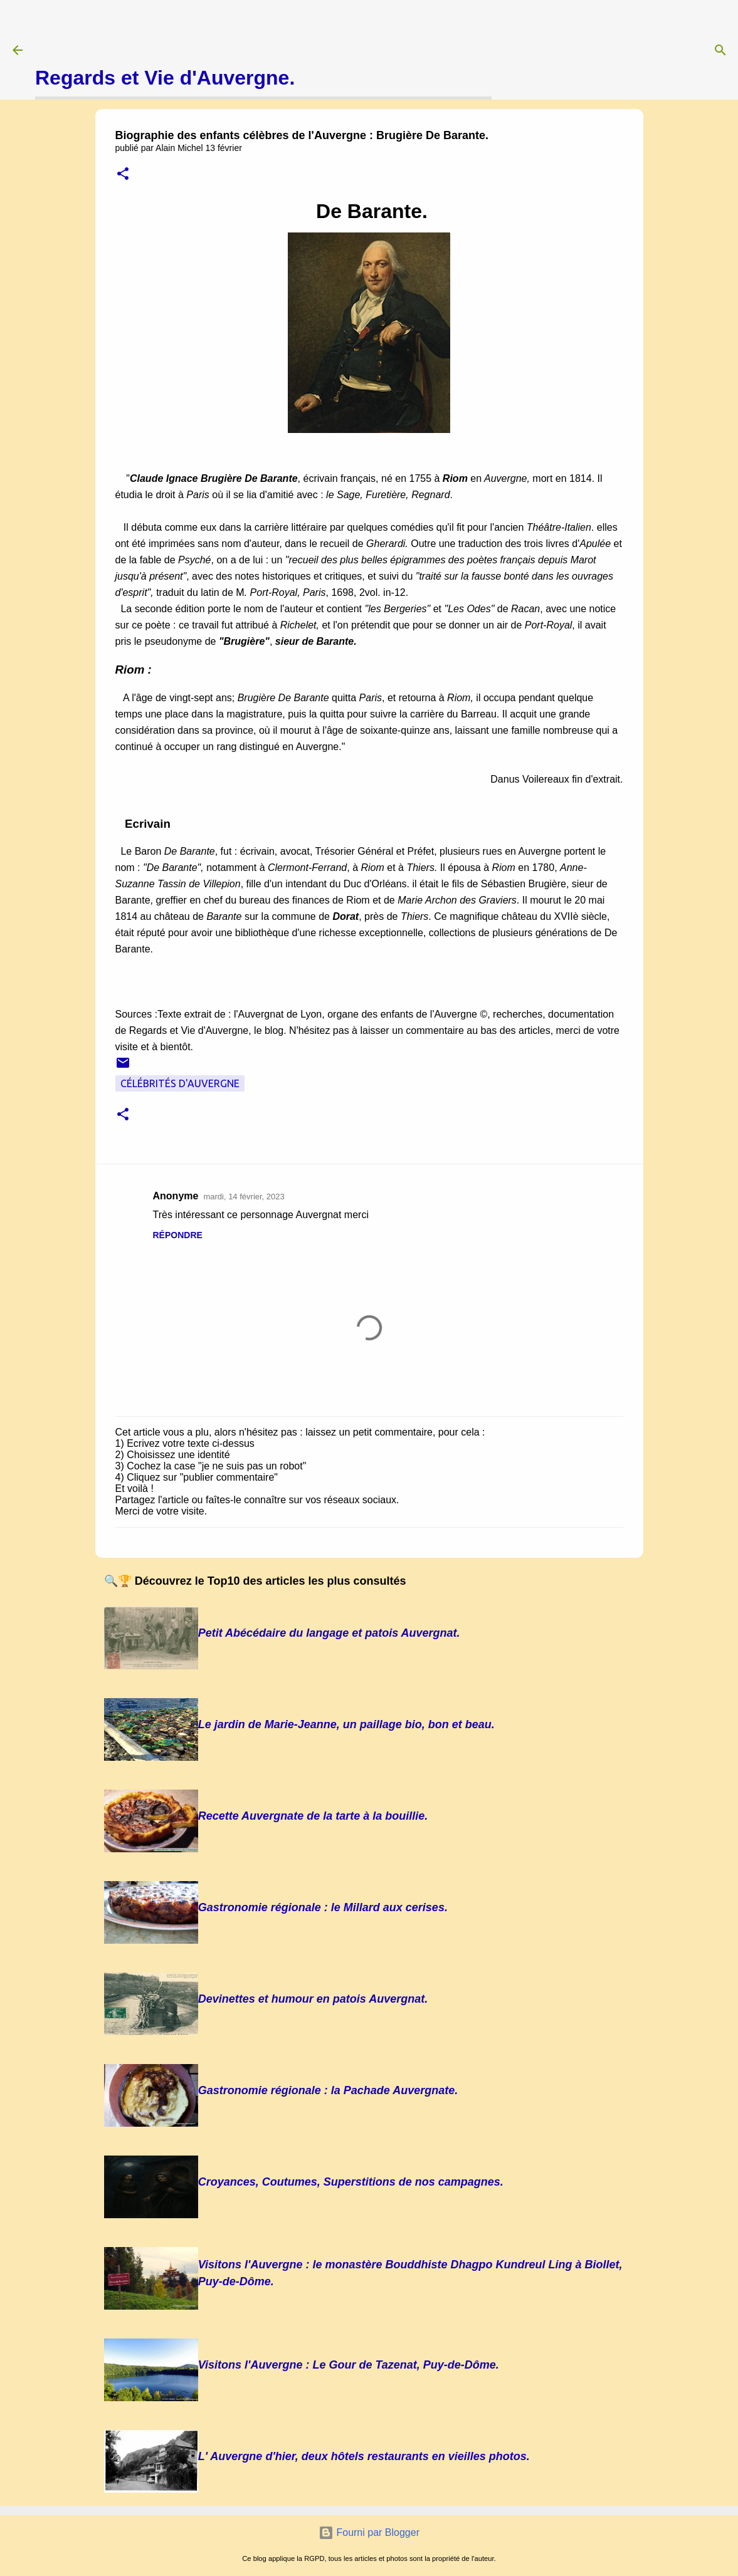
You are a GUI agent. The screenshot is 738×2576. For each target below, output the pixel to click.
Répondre (178, 1235)
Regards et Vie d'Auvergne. (165, 77)
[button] (122, 174)
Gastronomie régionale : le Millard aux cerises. (323, 1907)
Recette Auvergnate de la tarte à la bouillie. (313, 1816)
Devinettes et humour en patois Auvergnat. (313, 1999)
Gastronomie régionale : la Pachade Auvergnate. (328, 2090)
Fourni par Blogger (369, 2532)
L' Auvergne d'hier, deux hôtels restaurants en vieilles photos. (364, 2456)
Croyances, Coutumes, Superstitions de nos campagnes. (350, 2182)
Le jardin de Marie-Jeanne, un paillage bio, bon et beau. (346, 1724)
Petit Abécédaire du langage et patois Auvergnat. (329, 1633)
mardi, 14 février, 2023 (243, 1196)
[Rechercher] (720, 50)
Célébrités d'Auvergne (180, 1083)
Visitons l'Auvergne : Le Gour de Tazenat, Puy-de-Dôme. (348, 2365)
